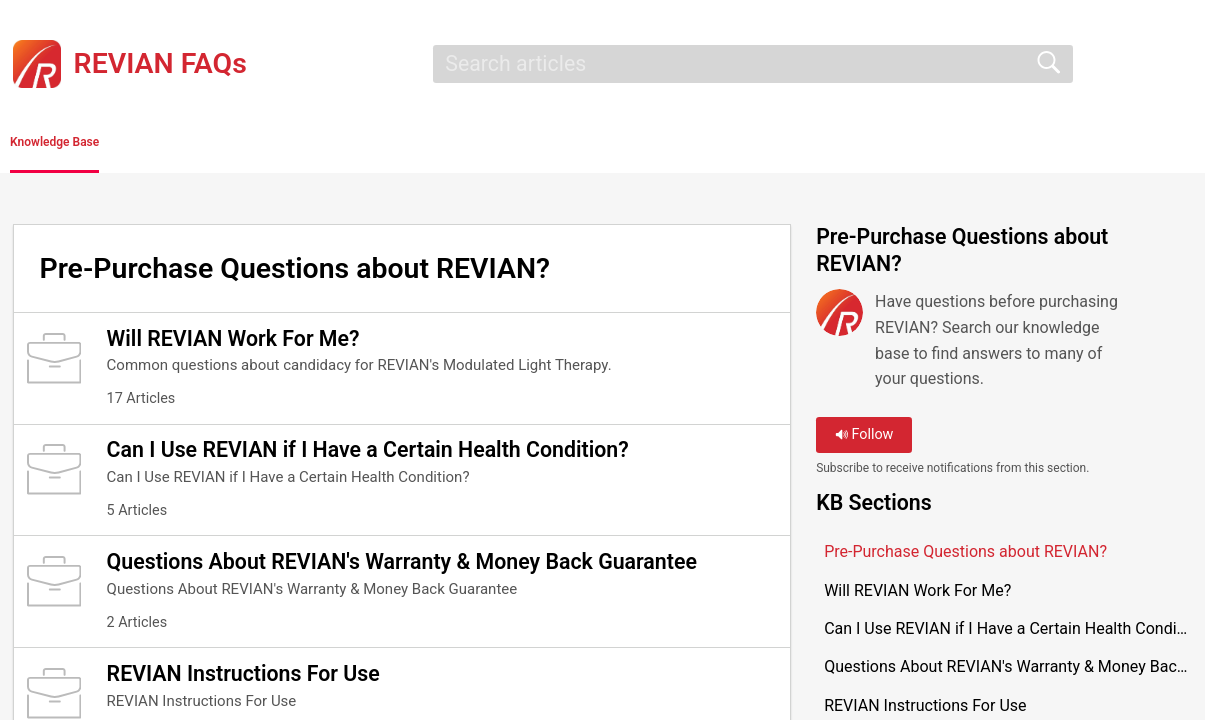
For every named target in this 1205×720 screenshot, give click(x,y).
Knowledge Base (107, 145)
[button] (243, 147)
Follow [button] (864, 441)
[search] (753, 64)
